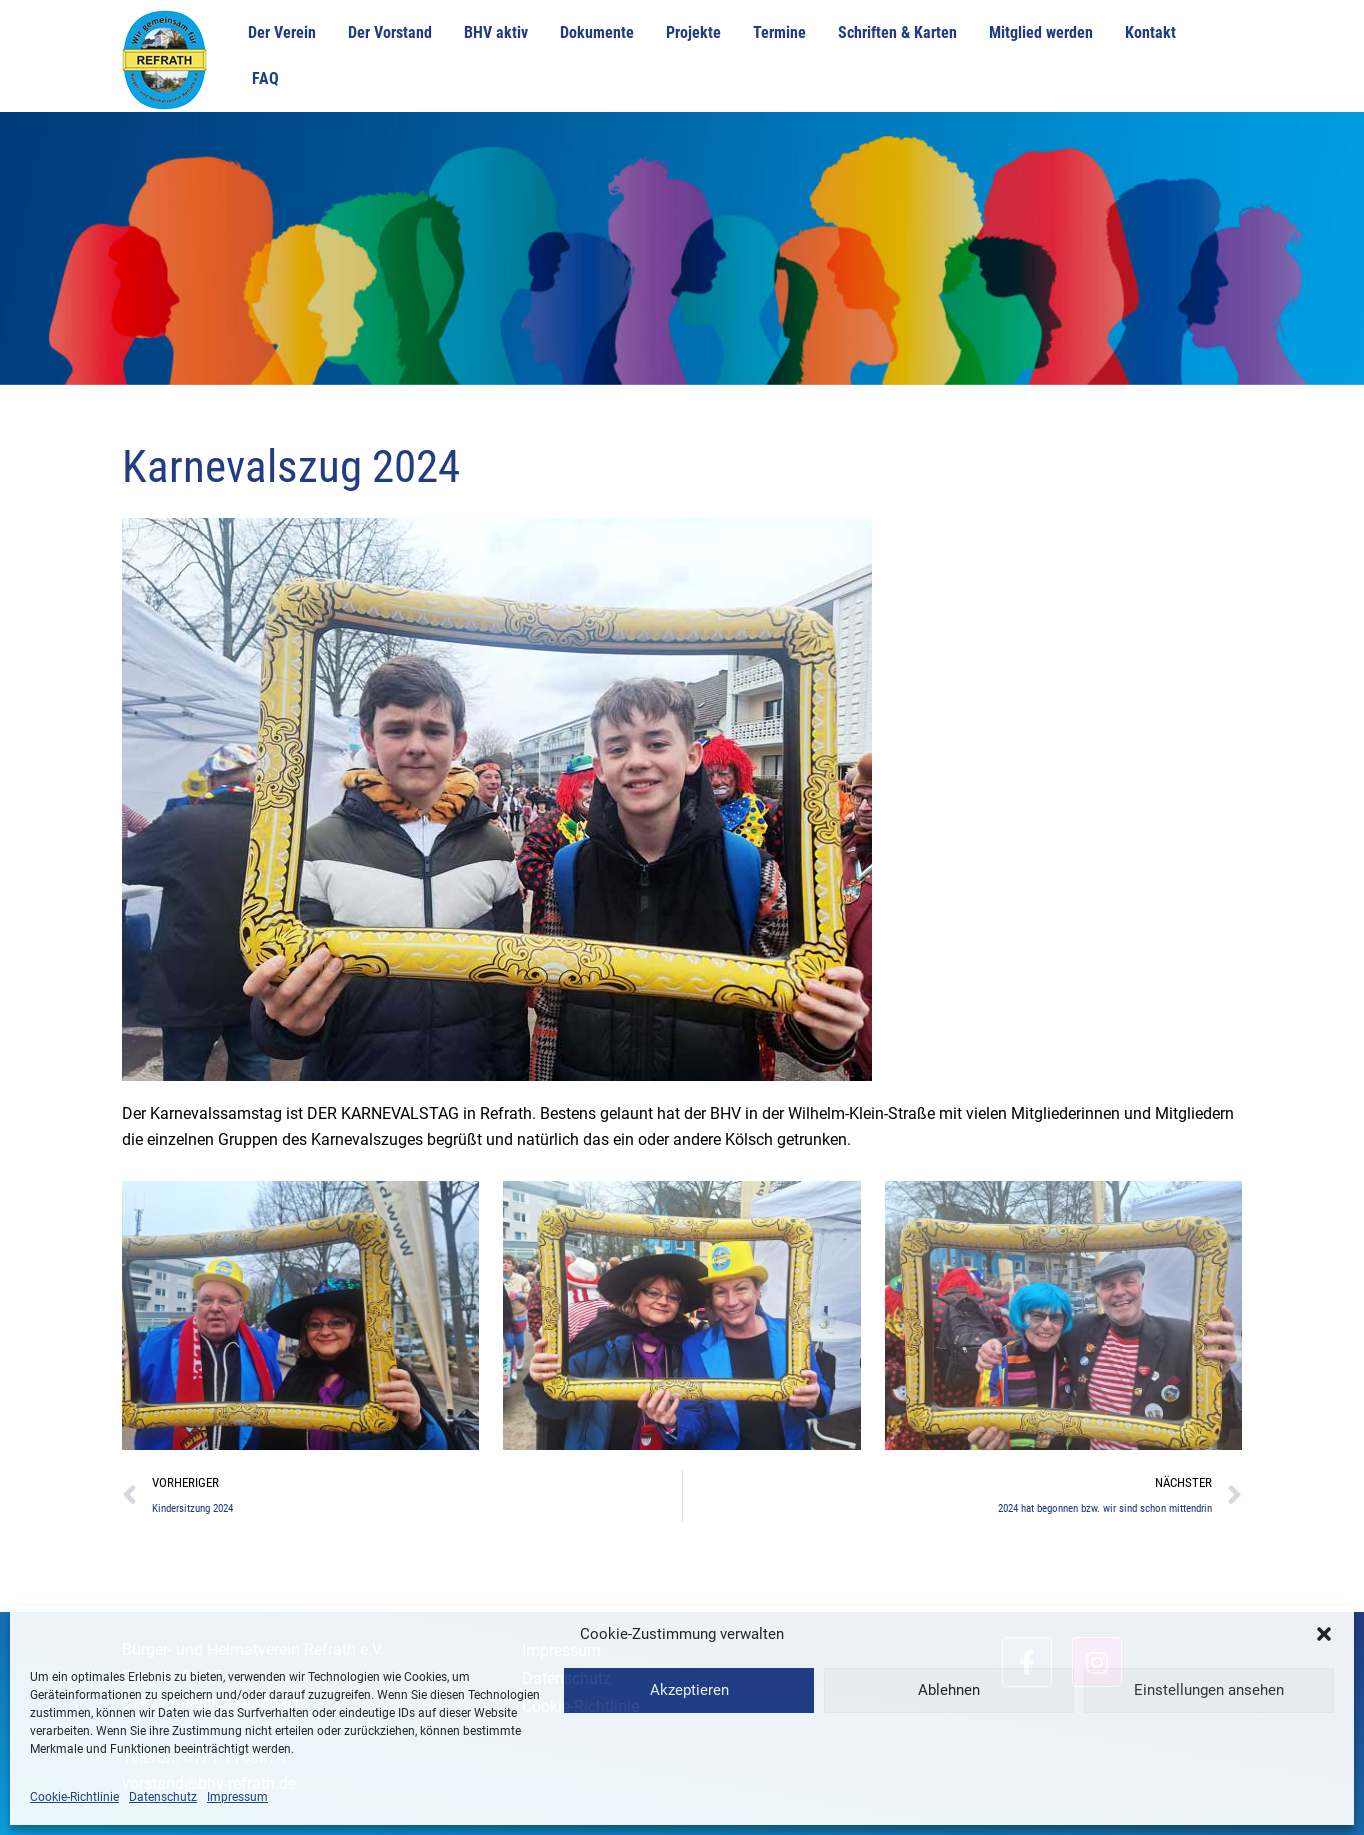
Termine (779, 32)
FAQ (265, 78)
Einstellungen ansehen (1209, 1690)
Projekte (693, 32)
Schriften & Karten (897, 32)
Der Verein (282, 32)
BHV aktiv (496, 32)
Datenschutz (163, 1797)
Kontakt (1150, 32)
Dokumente (597, 32)
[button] (1324, 1634)
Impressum (237, 1797)
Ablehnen (949, 1690)
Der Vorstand (390, 32)
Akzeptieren (689, 1690)
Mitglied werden (1041, 32)
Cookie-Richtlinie (74, 1797)
